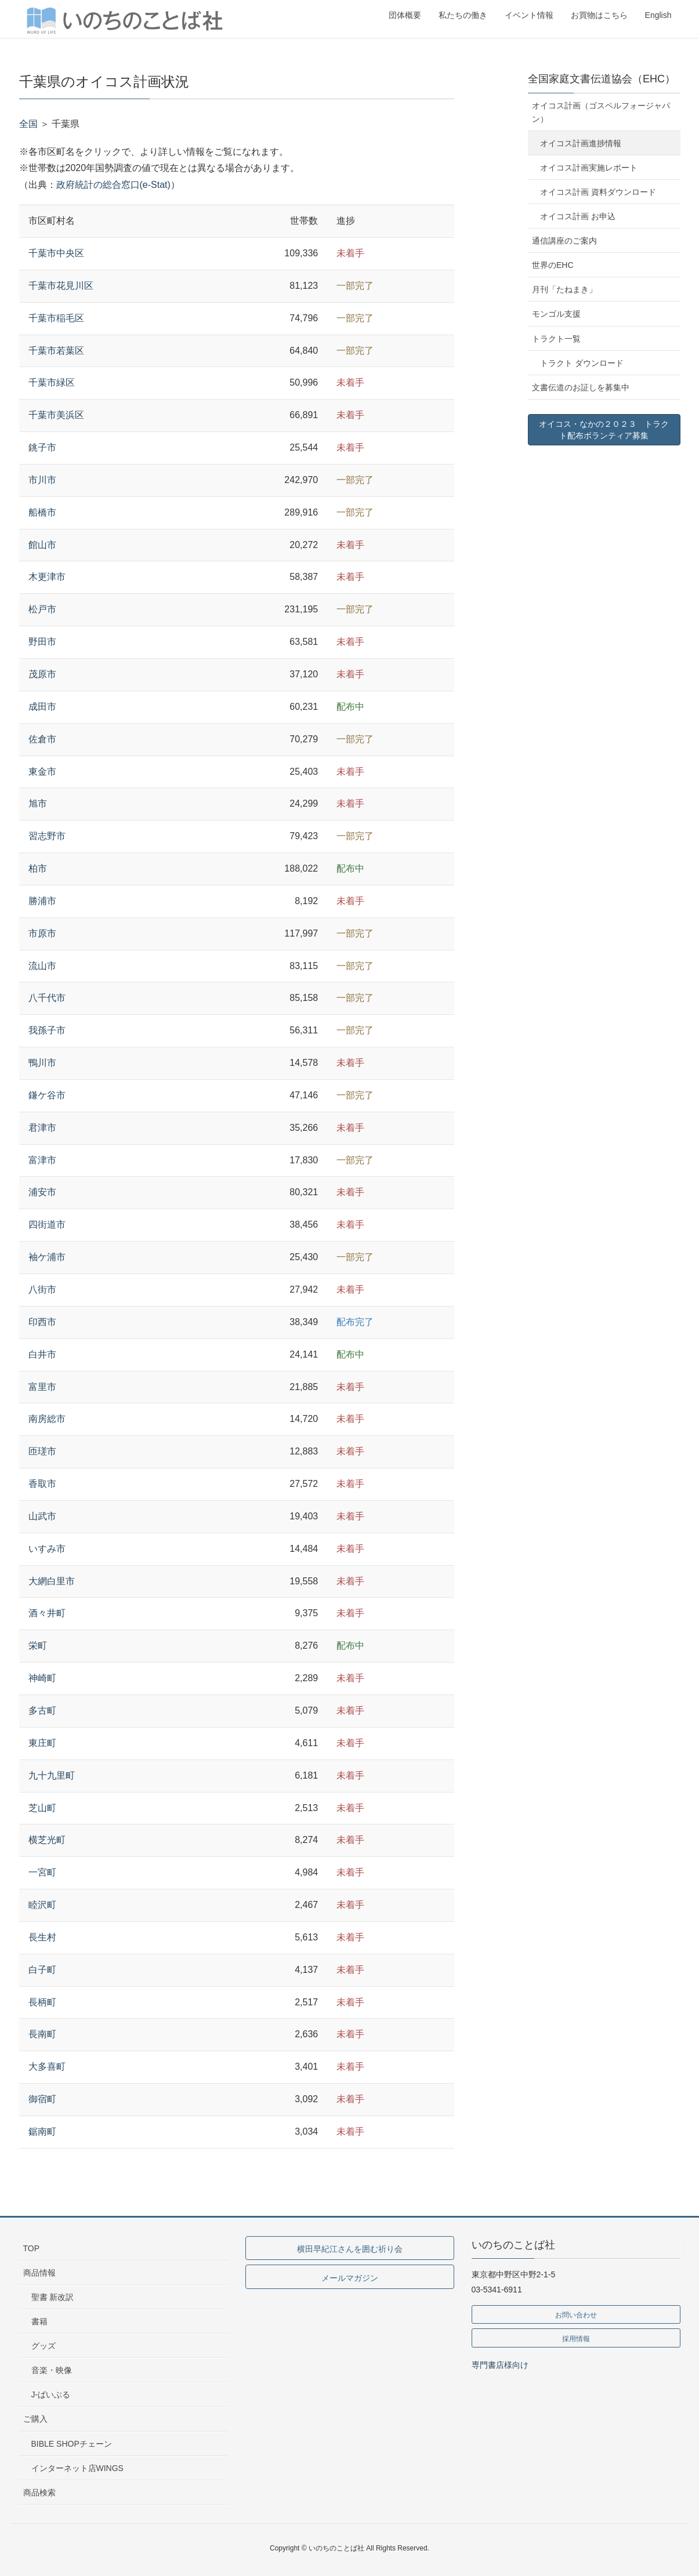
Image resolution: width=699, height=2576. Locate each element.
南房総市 (47, 1419)
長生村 (42, 1937)
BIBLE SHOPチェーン (71, 2443)
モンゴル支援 (556, 313)
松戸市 (42, 609)
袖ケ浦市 (47, 1257)
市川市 (42, 480)
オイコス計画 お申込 (577, 216)
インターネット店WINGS (77, 2468)
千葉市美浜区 (56, 415)
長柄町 (42, 2002)
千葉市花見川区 (60, 286)
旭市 (37, 803)
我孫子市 (47, 1030)
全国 (28, 124)
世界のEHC (553, 265)
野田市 (42, 642)
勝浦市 (42, 901)
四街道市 (47, 1224)
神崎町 (42, 1678)
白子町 (42, 1970)
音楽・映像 (51, 2370)
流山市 (42, 966)
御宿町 (42, 2099)
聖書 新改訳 (52, 2297)
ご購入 (35, 2418)
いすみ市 (47, 1549)
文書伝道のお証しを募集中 (580, 387)
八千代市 (47, 998)
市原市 (42, 933)
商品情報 (39, 2272)
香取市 (42, 1484)
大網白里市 (51, 1581)
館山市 (42, 545)
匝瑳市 (42, 1451)
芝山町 (42, 1808)
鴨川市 (42, 1063)
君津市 (42, 1128)
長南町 (42, 2034)
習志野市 (47, 836)
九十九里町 (51, 1775)
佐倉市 (42, 739)
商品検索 (39, 2492)
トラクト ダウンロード (582, 363)
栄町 (37, 1645)
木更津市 (47, 577)
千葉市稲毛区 (56, 318)
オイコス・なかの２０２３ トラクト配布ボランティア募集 (604, 429)
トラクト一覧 (556, 338)
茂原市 (42, 674)
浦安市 (42, 1192)
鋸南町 (42, 2131)
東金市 (42, 772)
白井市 (42, 1354)
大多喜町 (47, 2066)
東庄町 (42, 1743)
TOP (31, 2248)
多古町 (42, 1710)
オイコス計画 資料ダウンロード (598, 192)
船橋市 (42, 512)
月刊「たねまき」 (564, 289)
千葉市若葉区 (56, 350)
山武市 (42, 1516)
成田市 (42, 707)
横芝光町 (47, 1840)
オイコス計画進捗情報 (580, 143)
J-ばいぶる (51, 2394)
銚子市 (42, 447)
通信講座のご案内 (564, 240)
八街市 (42, 1289)
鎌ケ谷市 (47, 1095)
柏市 (37, 868)
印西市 (42, 1322)
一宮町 (42, 1872)
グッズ (43, 2345)
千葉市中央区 (56, 253)
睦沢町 (42, 1905)
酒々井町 (47, 1613)
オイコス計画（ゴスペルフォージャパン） (601, 112)
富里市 (42, 1387)
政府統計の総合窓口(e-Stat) (113, 185)
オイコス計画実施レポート (589, 167)
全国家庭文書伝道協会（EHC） (601, 79)
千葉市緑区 (51, 382)
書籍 (39, 2321)
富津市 (42, 1160)
